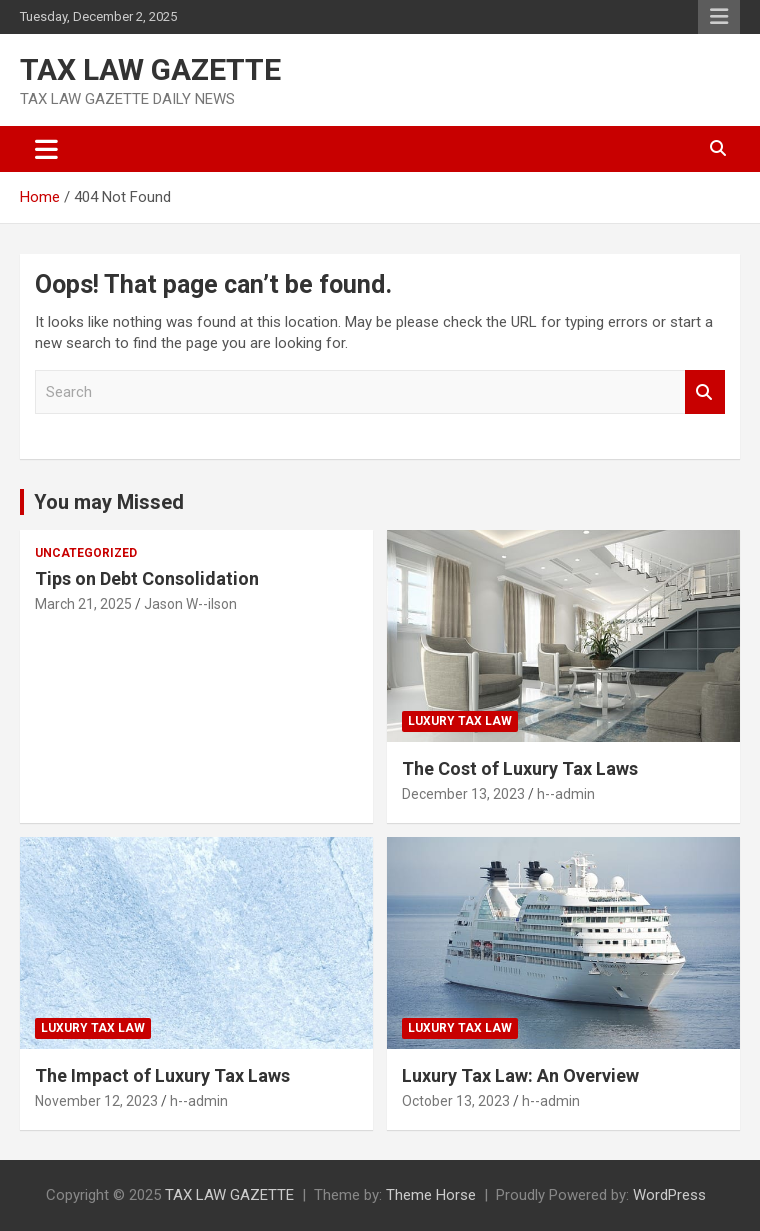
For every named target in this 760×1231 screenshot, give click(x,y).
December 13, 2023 (463, 794)
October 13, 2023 (456, 1101)
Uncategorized (86, 553)
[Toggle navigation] (46, 149)
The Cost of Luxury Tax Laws (520, 768)
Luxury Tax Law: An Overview (520, 1075)
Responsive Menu (719, 17)
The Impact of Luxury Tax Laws (162, 1075)
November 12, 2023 (96, 1101)
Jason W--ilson (190, 604)
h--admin (566, 794)
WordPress (669, 1195)
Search (705, 392)
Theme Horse (431, 1195)
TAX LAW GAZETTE (150, 69)
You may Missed (109, 502)
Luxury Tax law (460, 721)
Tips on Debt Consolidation (149, 578)
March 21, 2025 (83, 604)
